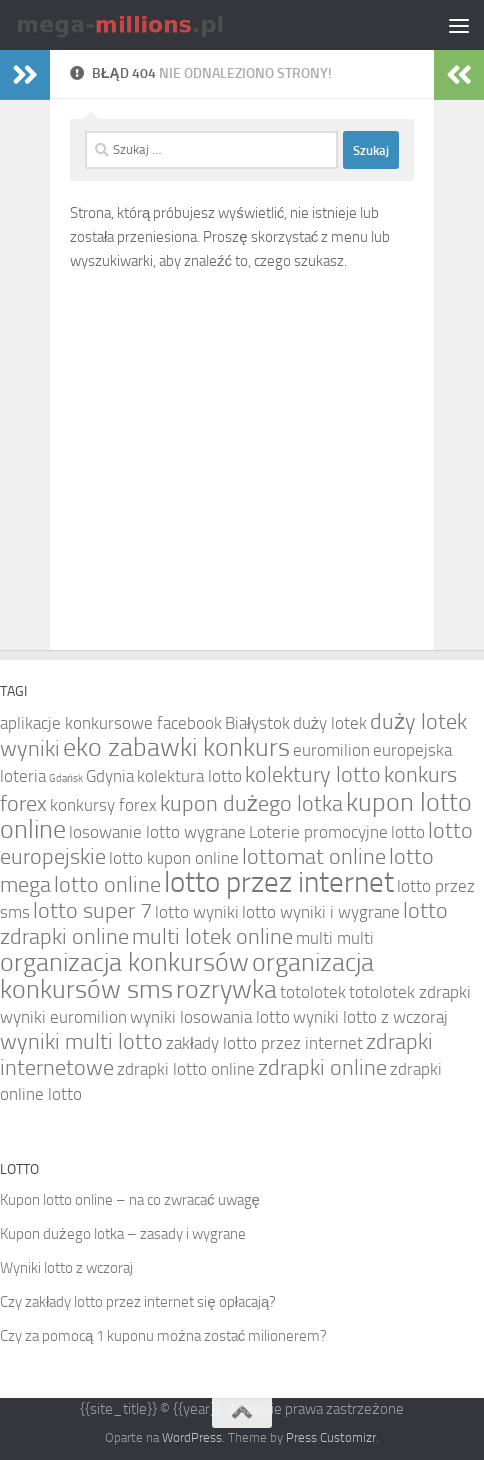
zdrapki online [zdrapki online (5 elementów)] (322, 1068)
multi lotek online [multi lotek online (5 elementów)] (212, 937)
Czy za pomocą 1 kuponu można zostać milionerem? (163, 1336)
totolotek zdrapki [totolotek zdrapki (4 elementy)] (410, 992)
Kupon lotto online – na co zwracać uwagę (130, 1200)
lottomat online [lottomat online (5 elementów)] (314, 857)
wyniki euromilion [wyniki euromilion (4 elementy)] (63, 1017)
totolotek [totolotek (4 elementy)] (313, 992)
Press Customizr (331, 1437)
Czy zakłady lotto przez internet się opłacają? (138, 1302)
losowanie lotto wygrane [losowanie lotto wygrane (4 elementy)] (157, 832)
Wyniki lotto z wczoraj (66, 1268)
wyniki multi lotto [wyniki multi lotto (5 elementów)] (81, 1042)
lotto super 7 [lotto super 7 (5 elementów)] (92, 911)
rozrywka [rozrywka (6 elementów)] (226, 989)
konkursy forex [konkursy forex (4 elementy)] (103, 805)
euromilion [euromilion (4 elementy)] (331, 750)
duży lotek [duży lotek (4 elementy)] (330, 723)
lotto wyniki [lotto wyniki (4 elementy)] (197, 912)
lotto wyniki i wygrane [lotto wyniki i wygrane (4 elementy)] (321, 912)
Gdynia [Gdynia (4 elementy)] (110, 776)
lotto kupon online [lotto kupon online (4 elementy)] (174, 858)
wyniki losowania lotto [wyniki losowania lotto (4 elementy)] (210, 1017)
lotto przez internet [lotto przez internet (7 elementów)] (279, 882)
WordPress (192, 1437)
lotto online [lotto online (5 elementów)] (107, 885)
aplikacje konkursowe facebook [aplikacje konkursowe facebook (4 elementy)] (111, 723)
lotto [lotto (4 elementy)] (408, 832)
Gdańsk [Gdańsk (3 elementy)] (66, 778)
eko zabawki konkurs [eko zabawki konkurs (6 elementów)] (176, 747)
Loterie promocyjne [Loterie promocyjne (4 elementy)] (318, 832)
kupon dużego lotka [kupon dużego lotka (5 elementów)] (251, 804)
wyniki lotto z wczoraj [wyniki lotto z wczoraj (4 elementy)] (370, 1017)
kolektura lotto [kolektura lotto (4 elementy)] (189, 776)
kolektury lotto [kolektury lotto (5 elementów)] (313, 775)
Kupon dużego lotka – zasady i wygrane (123, 1234)
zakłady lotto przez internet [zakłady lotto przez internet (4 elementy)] (264, 1043)
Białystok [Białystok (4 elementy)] (257, 723)
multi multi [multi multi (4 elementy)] (335, 938)
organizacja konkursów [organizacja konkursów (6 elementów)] (124, 962)
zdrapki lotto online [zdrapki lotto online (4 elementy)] (186, 1069)
